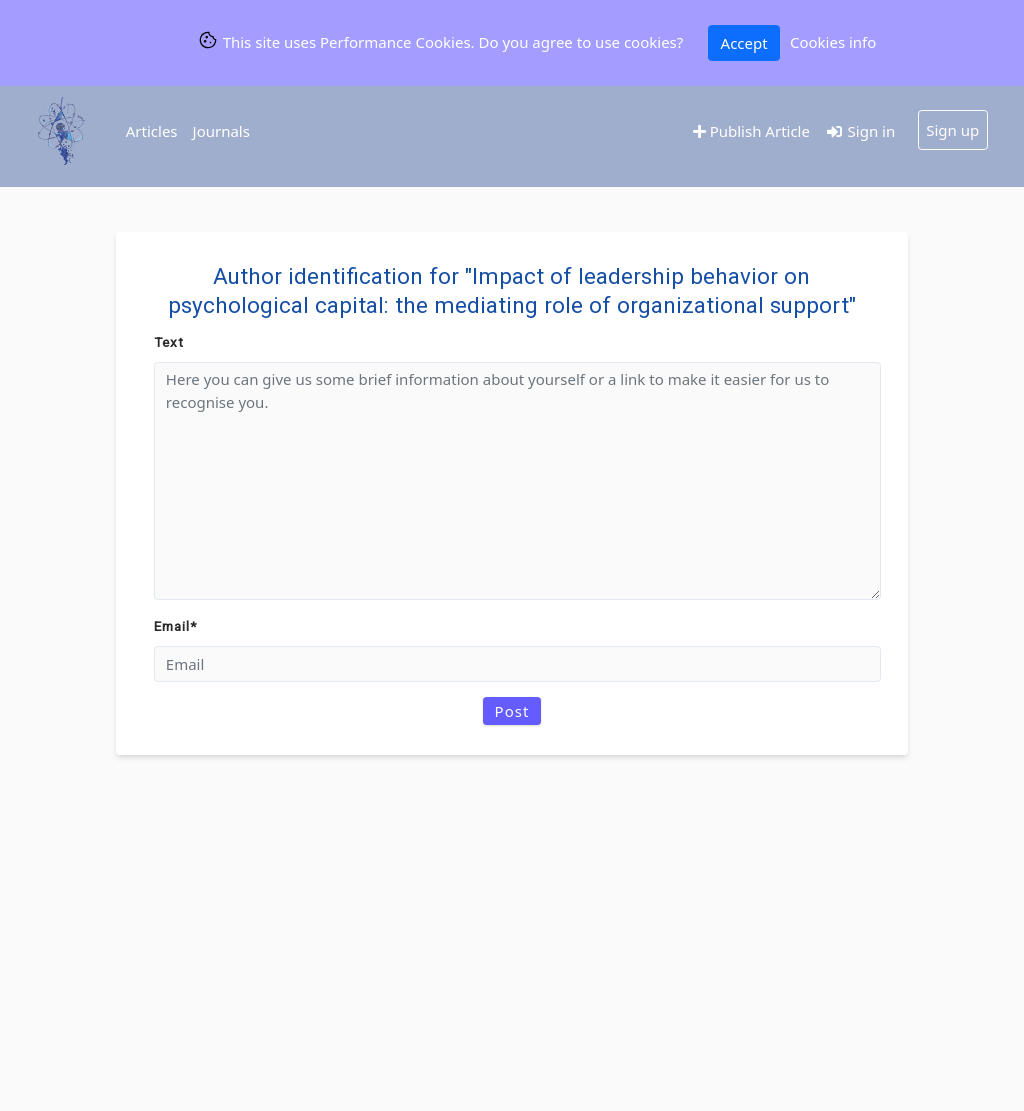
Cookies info (833, 42)
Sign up (952, 130)
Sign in (860, 131)
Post (512, 711)
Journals (221, 131)
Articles (152, 131)
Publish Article (751, 131)
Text (169, 342)
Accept (744, 43)
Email (175, 626)
